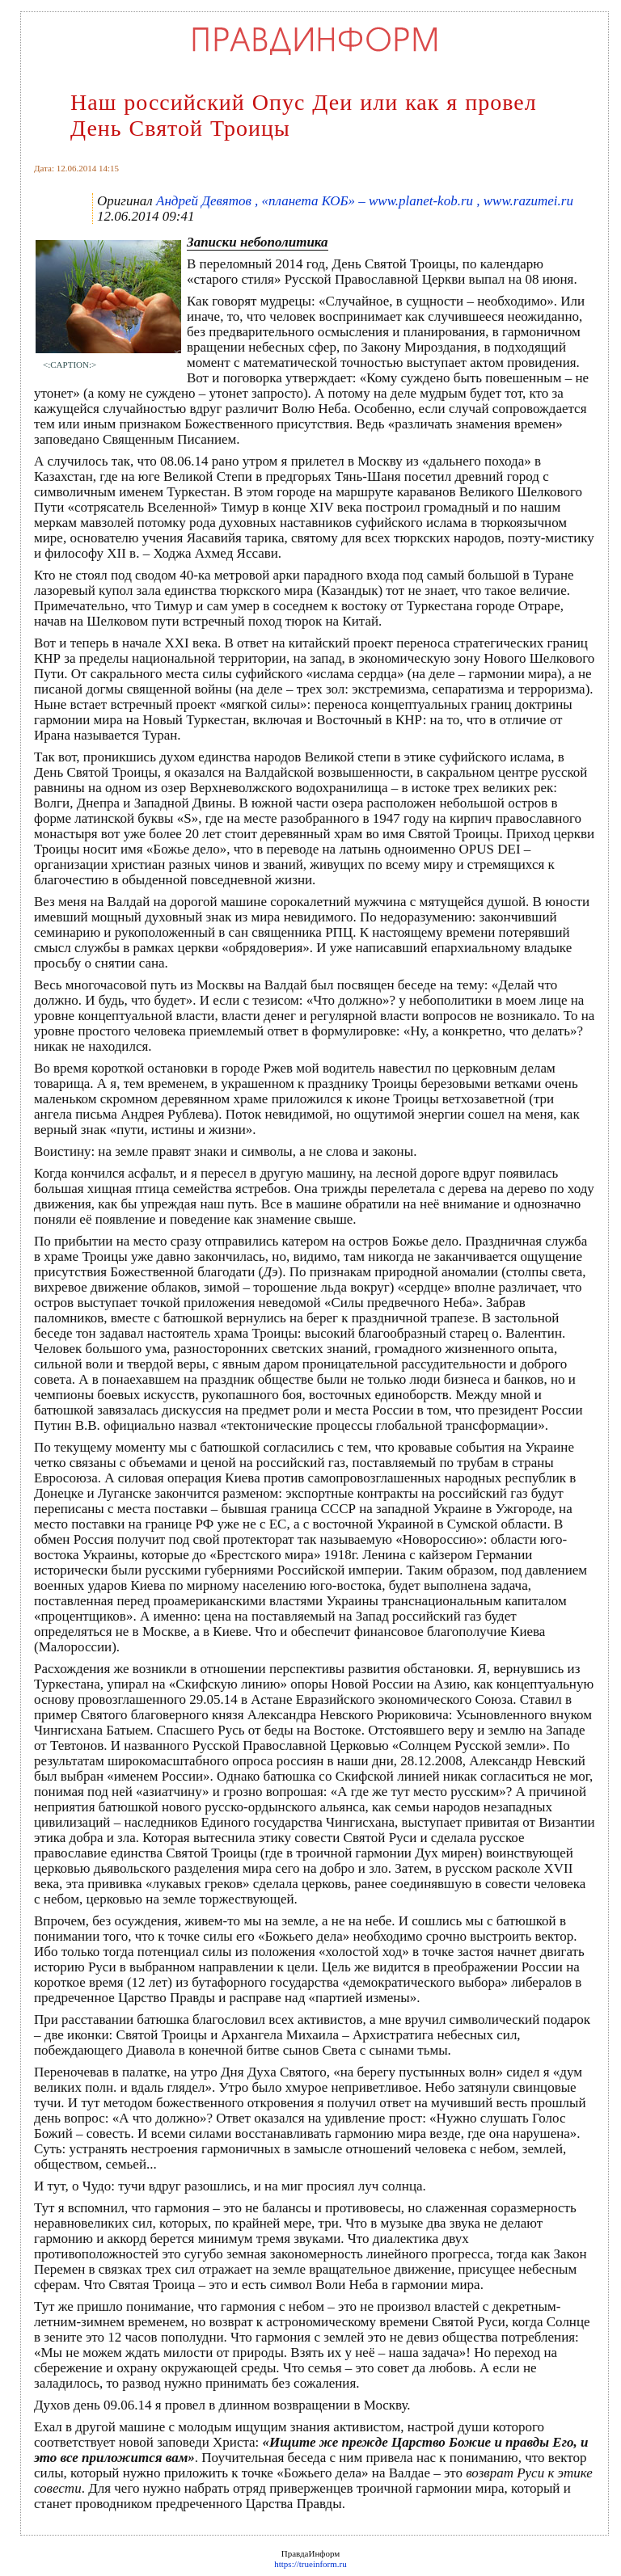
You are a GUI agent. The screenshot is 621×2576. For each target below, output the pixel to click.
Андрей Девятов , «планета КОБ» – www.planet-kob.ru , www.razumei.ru (364, 201)
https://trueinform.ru (310, 2564)
